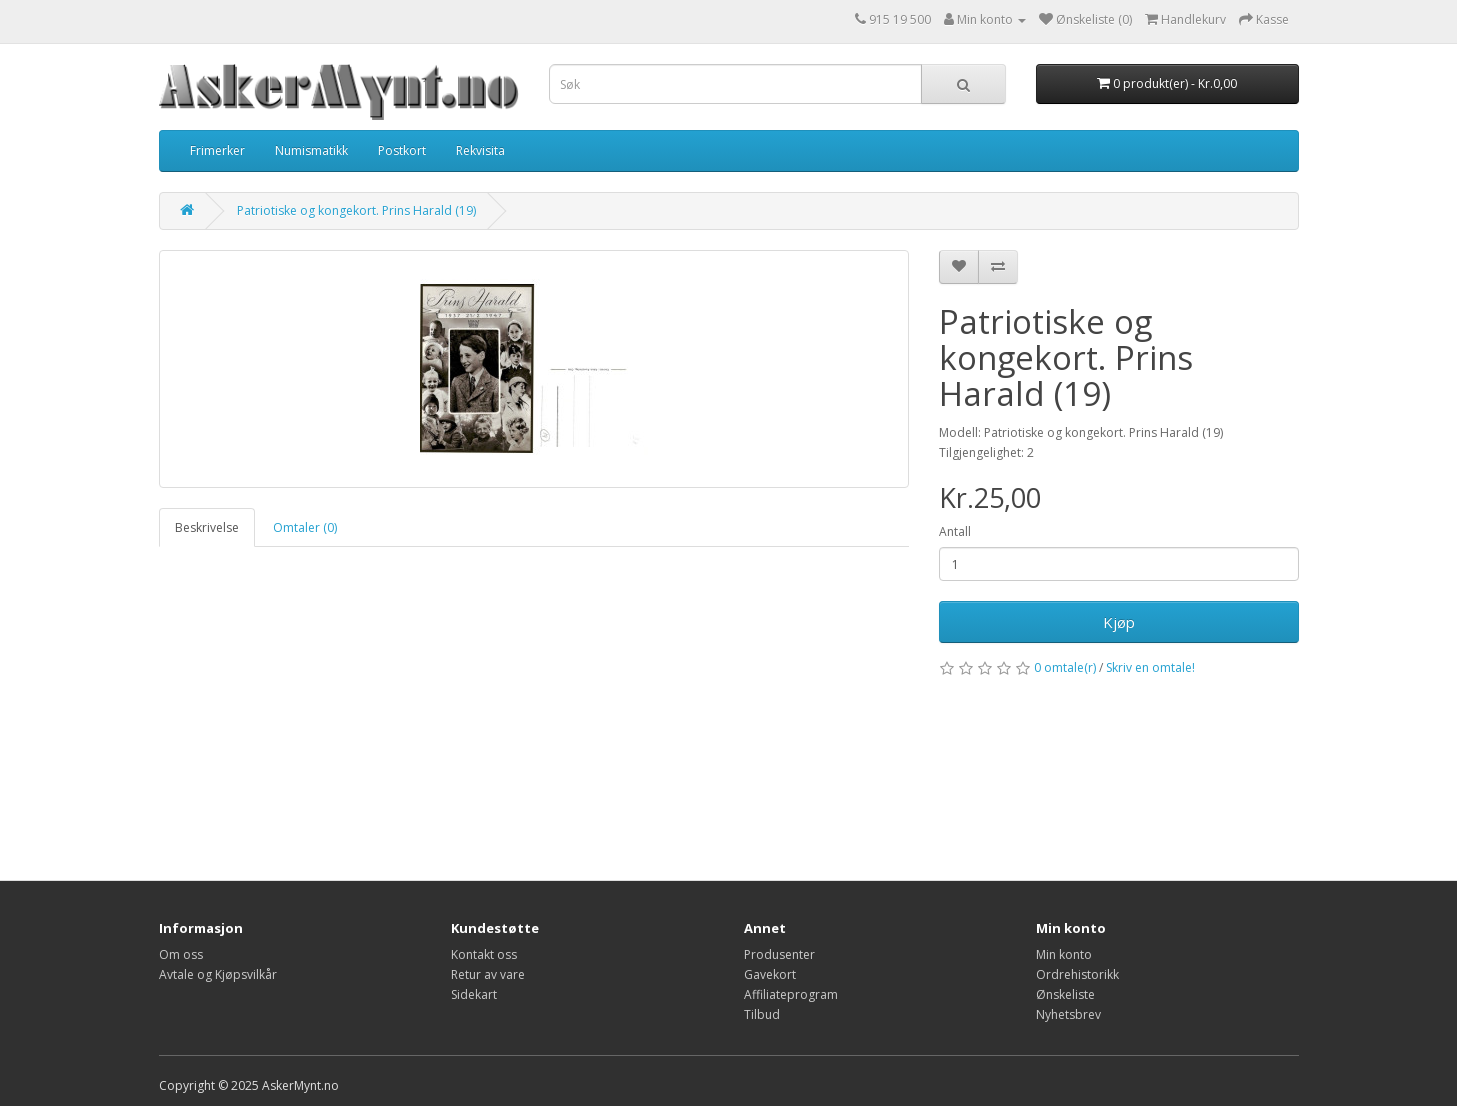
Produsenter (779, 954)
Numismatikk (311, 150)
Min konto (1064, 954)
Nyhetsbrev (1068, 1014)
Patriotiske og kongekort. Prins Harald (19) (356, 210)
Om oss (181, 954)
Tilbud (762, 1014)
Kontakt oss (484, 954)
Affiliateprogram (791, 994)
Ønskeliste (1065, 994)
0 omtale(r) (1065, 667)
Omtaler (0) (305, 527)
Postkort (402, 150)
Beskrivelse (207, 527)
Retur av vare (488, 974)
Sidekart (474, 994)
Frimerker (217, 150)
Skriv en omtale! (1150, 667)
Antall (955, 531)
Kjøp (1119, 622)
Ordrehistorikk (1077, 974)
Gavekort (770, 974)
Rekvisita (480, 150)
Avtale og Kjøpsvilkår (218, 974)
